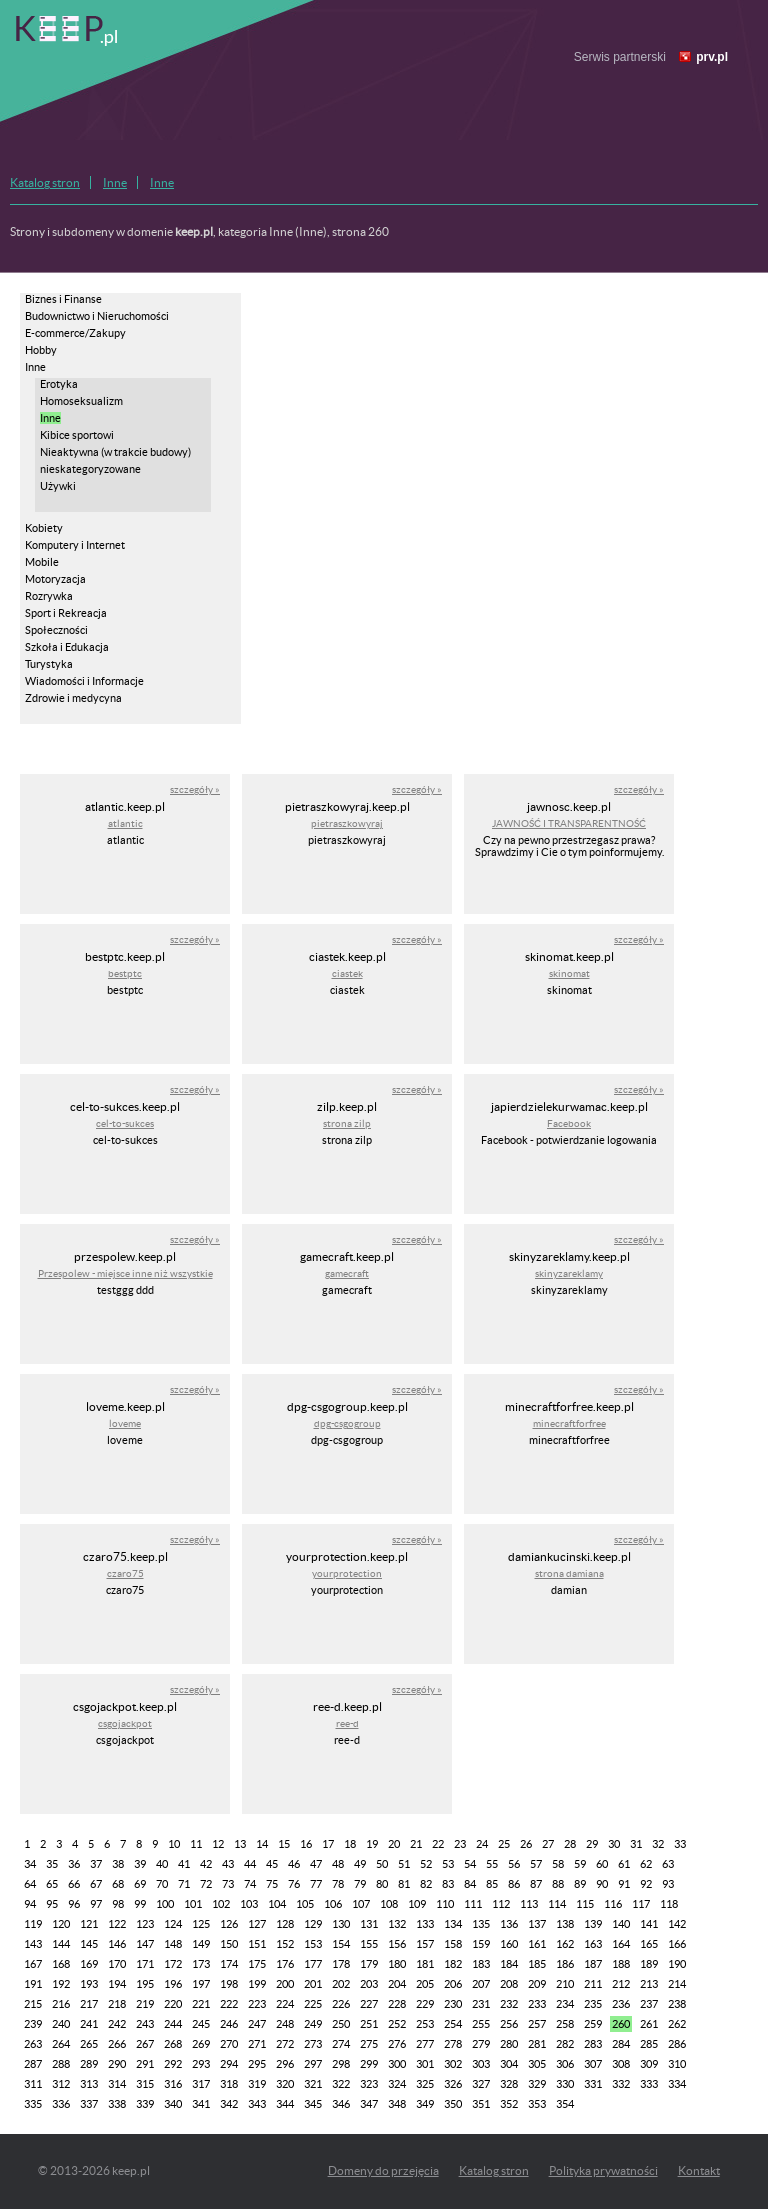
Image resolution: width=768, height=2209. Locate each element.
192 (61, 1984)
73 (228, 1884)
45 (272, 1864)
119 (33, 1924)
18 (350, 1844)
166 (677, 1944)
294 (229, 2064)
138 (565, 1924)
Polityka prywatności (603, 2170)
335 (33, 2104)
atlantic (125, 823)
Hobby (41, 350)
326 (453, 2084)
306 (565, 2064)
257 (537, 2024)
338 (117, 2104)
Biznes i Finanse (63, 299)
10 (174, 1844)
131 (369, 1924)
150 (229, 1944)
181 (425, 1964)
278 (453, 2044)
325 (425, 2084)
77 (316, 1884)
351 (481, 2104)
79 (360, 1884)
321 (313, 2084)
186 (565, 1964)
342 (229, 2104)
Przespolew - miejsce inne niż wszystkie (125, 1273)
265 (89, 2044)
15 (284, 1844)
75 (272, 1884)
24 (482, 1844)
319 (257, 2084)
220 (173, 2004)
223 (257, 2004)
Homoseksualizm (81, 401)
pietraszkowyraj (347, 823)
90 (602, 1884)
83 (448, 1884)
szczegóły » (195, 789)
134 (453, 1924)
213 (649, 1984)
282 (565, 2044)
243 (145, 2024)
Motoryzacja (55, 579)
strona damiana (569, 1573)
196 (173, 1984)
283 (593, 2044)
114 (557, 1904)
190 (677, 1964)
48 (338, 1864)
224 (285, 2004)
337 (89, 2104)
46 (294, 1864)
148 (173, 1944)
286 (677, 2044)
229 (425, 2004)
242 (117, 2024)
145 (89, 1944)
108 (389, 1904)
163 (593, 1944)
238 (677, 2004)
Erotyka (59, 384)
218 (117, 2004)
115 (585, 1904)
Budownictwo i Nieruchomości (97, 316)
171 (145, 1964)
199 (257, 1984)
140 (621, 1924)
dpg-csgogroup (347, 1423)
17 (328, 1844)
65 (52, 1884)
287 (33, 2064)
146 (117, 1944)
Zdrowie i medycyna (73, 698)
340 (173, 2104)
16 (306, 1844)
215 (33, 2004)
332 (621, 2084)
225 (313, 2004)
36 (74, 1864)
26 (526, 1844)
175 (257, 1964)
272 (285, 2044)
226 (341, 2004)
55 (492, 1864)
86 (514, 1884)
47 (316, 1864)
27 (548, 1844)
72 (206, 1884)
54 (470, 1864)
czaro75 (125, 1573)
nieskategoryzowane (90, 469)
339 (145, 2104)
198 (229, 1984)
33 (680, 1844)
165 (649, 1944)
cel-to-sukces (125, 1123)
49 (360, 1864)
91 (624, 1884)
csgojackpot (125, 1723)
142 (677, 1924)
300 (397, 2064)
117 (641, 1904)
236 (621, 2004)
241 (89, 2024)
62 (646, 1864)
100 (165, 1904)
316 (173, 2084)
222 (229, 2004)
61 (624, 1864)
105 (305, 1904)
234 (565, 2004)
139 (593, 1924)
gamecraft (347, 1273)
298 (341, 2064)
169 (89, 1964)
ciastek (347, 973)
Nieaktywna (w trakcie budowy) (115, 452)
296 (285, 2064)
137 (537, 1924)
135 (481, 1924)
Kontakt (699, 2170)
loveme (125, 1423)
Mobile (42, 562)
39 (140, 1864)
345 (313, 2104)
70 (162, 1884)
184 (509, 1964)
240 (61, 2024)
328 (509, 2084)
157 (425, 1944)
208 (509, 1984)
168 (61, 1964)
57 (536, 1864)
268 (173, 2044)
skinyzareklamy (569, 1273)
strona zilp (347, 1123)
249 (313, 2024)
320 (285, 2084)
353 (537, 2104)
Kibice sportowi (77, 435)
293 (201, 2064)
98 (118, 1904)
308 (621, 2064)
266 (117, 2044)
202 (341, 1984)
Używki (58, 486)
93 (668, 1884)
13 (240, 1844)
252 (397, 2024)
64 (30, 1884)
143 (33, 1944)
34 (30, 1864)
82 (426, 1884)
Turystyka (49, 664)
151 (257, 1944)
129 (313, 1924)
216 (61, 2004)
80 (382, 1884)
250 (341, 2024)
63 (668, 1864)
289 (89, 2064)
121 (89, 1924)
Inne (115, 182)
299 (369, 2064)
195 (145, 1984)
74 (250, 1884)
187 (593, 1964)
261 (649, 2024)
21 (416, 1844)
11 (196, 1844)
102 (221, 1904)
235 (593, 2004)
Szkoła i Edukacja (67, 647)
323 (369, 2084)
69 (140, 1884)
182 (453, 1964)
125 (201, 1924)
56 (514, 1864)
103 (249, 1904)
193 (89, 1984)
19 (372, 1844)
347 (369, 2104)
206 (453, 1984)
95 (52, 1904)
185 (537, 1964)
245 (201, 2024)
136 (509, 1924)
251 (369, 2024)
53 (448, 1864)
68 (118, 1884)
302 (453, 2064)
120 (61, 1924)
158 (453, 1944)
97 (96, 1904)
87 (536, 1884)
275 (369, 2044)
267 (145, 2044)
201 (313, 1984)
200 (285, 1984)
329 (537, 2084)
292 (173, 2064)
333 (649, 2084)
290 (117, 2064)
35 (52, 1864)
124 (173, 1924)
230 (453, 2004)
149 (201, 1944)
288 (61, 2064)
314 (117, 2084)
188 (621, 1964)
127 (257, 1924)
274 (341, 2044)
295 (257, 2064)
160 (509, 1944)
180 (397, 1964)
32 (658, 1844)
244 (173, 2024)
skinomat (569, 973)
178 (341, 1964)
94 (30, 1904)
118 (669, 1904)
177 (313, 1964)
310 (677, 2064)
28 (570, 1844)
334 (677, 2084)
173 (201, 1964)
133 (425, 1924)
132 (397, 1924)
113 (529, 1904)
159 (481, 1944)
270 (229, 2044)
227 (369, 2004)
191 (33, 1984)
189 (649, 1964)
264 (61, 2044)
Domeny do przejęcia (383, 2170)
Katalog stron (45, 182)
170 (117, 1964)
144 (61, 1944)
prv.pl (712, 57)
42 (206, 1864)
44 (250, 1864)
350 (453, 2104)
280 (509, 2044)
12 (218, 1844)
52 (426, 1864)
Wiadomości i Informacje (84, 681)
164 (621, 1944)
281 (537, 2044)
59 (580, 1864)
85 (492, 1884)
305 (537, 2064)
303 (481, 2064)
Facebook (569, 1123)
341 (201, 2104)
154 (341, 1944)
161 (537, 1944)
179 (369, 1964)
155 (369, 1944)
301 (425, 2064)
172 (173, 1964)
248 (285, 2024)
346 (341, 2104)
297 (313, 2064)
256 (509, 2024)
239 (33, 2024)
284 (621, 2044)
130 (341, 1924)
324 (397, 2084)
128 (285, 1924)
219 (145, 2004)
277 (425, 2044)
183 (481, 1964)
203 (369, 1984)
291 (145, 2064)
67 (96, 1884)
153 (313, 1944)
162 (565, 1944)
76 (294, 1884)
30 (614, 1844)
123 (145, 1924)
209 (537, 1984)
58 (558, 1864)
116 (613, 1904)
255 (481, 2024)
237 (649, 2004)
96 (74, 1904)
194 (117, 1984)
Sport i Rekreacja (66, 613)
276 (397, 2044)
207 (481, 1984)
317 (201, 2084)
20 (394, 1844)
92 (646, 1884)
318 (229, 2084)
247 (257, 2024)
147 (145, 1944)
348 (397, 2104)
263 (33, 2044)
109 (417, 1904)
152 (285, 1944)
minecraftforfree (569, 1423)
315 (145, 2084)
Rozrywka (49, 596)
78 (338, 1884)
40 (162, 1864)
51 (404, 1864)
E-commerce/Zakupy (75, 333)
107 (361, 1904)
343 (257, 2104)
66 (74, 1884)
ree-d (347, 1723)
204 (397, 1984)
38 (118, 1864)
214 (677, 1984)
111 (473, 1904)
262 (677, 2024)
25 (504, 1844)
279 (481, 2044)
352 (509, 2104)
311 (33, 2084)
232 (509, 2004)
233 (537, 2004)
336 (61, 2104)
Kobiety (44, 528)
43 (228, 1864)
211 (593, 1984)
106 (333, 1904)
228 (397, 2004)
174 (229, 1964)
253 (425, 2024)
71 (184, 1884)
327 (481, 2084)
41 (184, 1864)
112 (501, 1904)
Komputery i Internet (75, 545)
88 (558, 1884)
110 (445, 1904)
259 (593, 2024)
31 (636, 1844)
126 (229, 1924)
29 (592, 1844)
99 (140, 1904)
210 (565, 1984)
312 (61, 2084)
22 (438, 1844)
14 (262, 1844)
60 (602, 1864)
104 (277, 1904)
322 (341, 2084)
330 (565, 2084)
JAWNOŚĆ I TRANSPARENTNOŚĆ (569, 823)
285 (649, 2044)
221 (201, 2004)
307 (593, 2064)
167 (33, 1964)
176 (285, 1964)
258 (565, 2024)
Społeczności (56, 630)
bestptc (125, 973)
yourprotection (347, 1573)
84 (470, 1884)
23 (460, 1844)
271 (257, 2044)
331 (593, 2084)
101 (193, 1904)
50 (382, 1864)
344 (285, 2104)
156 (397, 1944)
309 (649, 2064)
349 (425, 2104)
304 (509, 2064)
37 (96, 1864)
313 (89, 2084)
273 (313, 2044)
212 (621, 1984)
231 (481, 2004)
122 (117, 1924)
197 (201, 1984)
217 (89, 2004)
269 (201, 2044)
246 (229, 2024)
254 (453, 2024)
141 (649, 1924)
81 (404, 1884)
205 (425, 1984)
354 (565, 2104)
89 (580, 1884)
